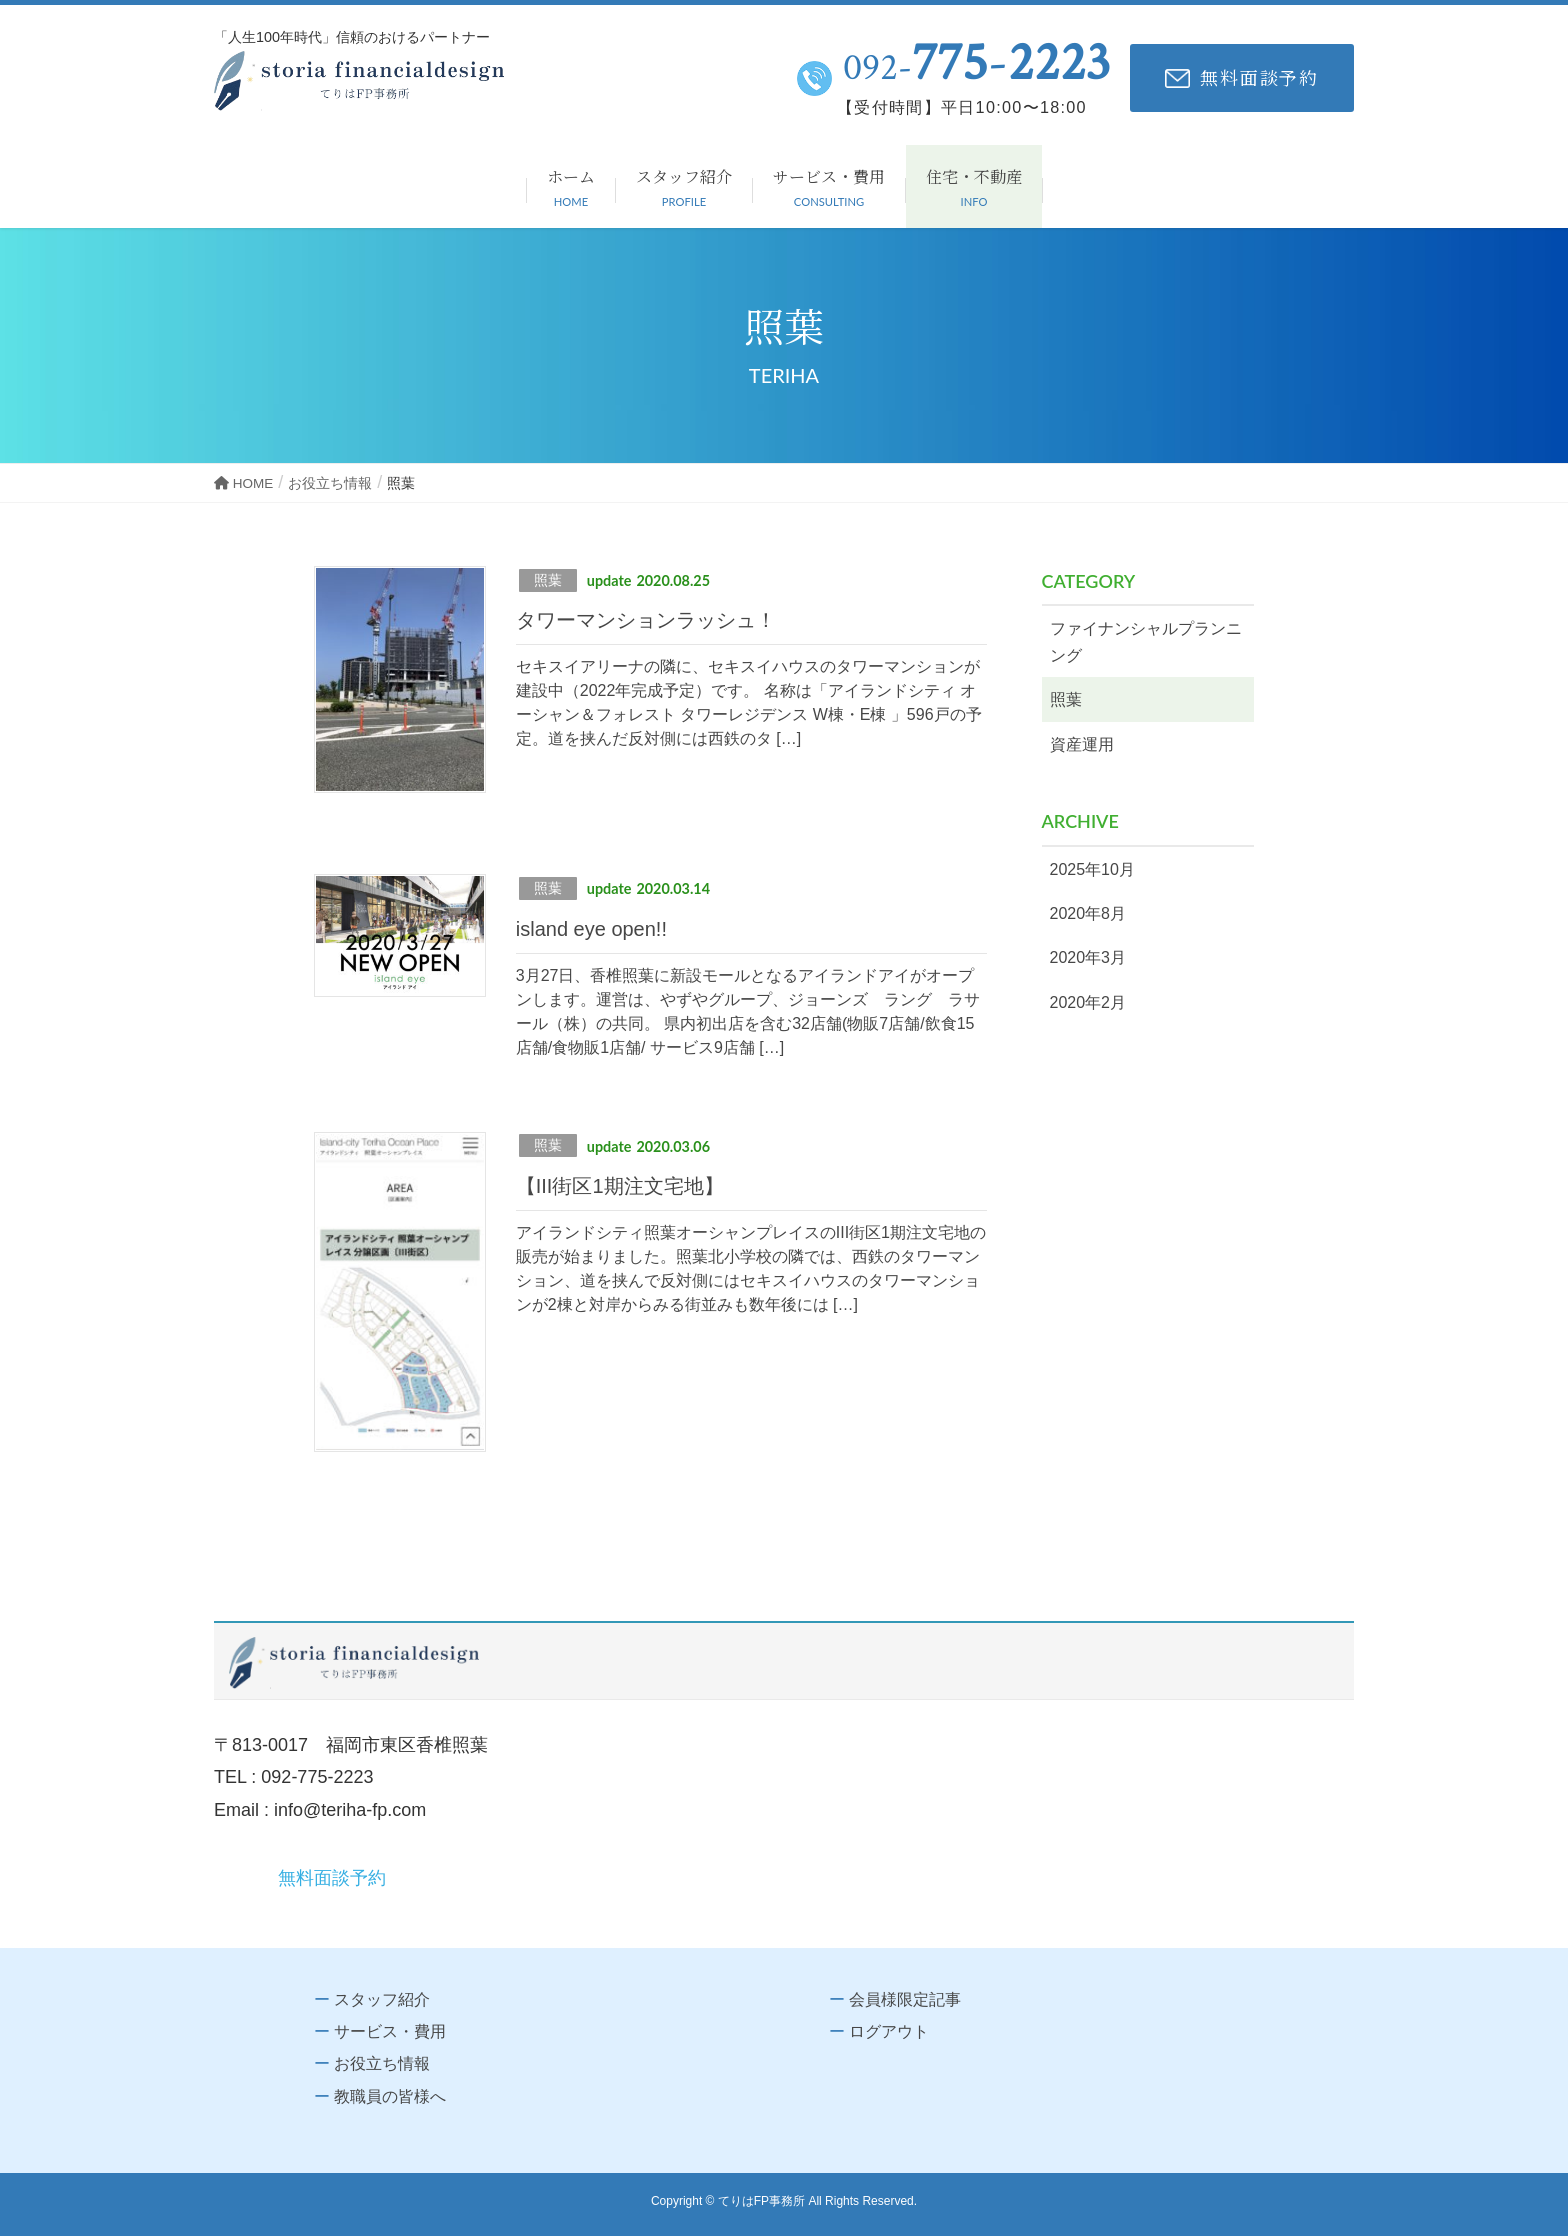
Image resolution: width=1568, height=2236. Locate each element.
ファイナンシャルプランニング (1146, 641)
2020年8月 (1088, 913)
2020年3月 (1088, 957)
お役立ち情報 (382, 2063)
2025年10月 (1092, 869)
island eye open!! (591, 929)
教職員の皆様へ (390, 2096)
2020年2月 (1088, 1002)
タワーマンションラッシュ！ (646, 620)
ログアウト (889, 2031)
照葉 (548, 580)
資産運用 (1082, 744)
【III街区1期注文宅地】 (620, 1186)
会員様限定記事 (905, 1999)
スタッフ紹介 (382, 1999)
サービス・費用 (390, 2031)
